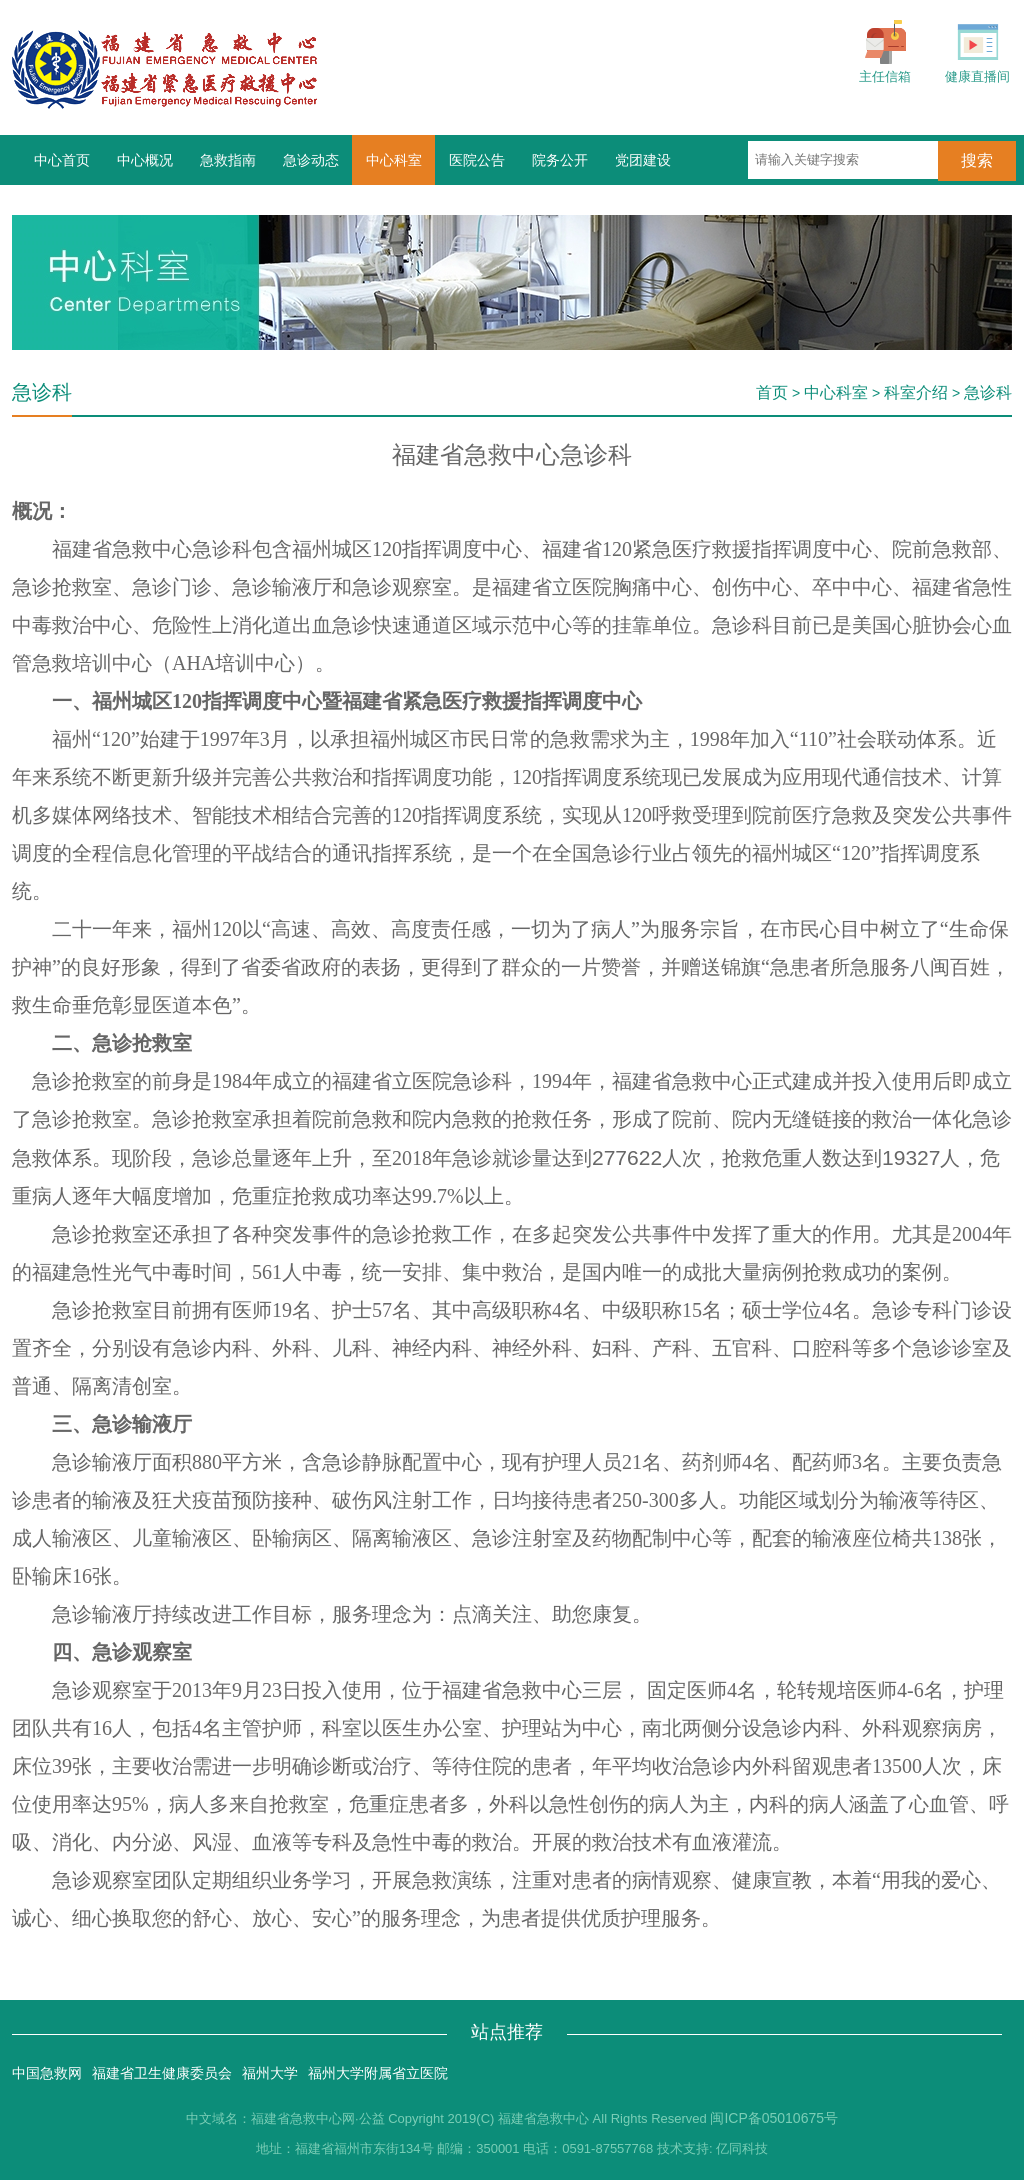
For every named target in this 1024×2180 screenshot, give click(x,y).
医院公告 (477, 160)
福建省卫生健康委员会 (162, 2073)
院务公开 (560, 160)
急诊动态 (311, 160)
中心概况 (145, 160)
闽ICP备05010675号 (774, 2118)
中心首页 (62, 160)
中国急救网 (47, 2073)
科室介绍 (916, 392)
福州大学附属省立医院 (378, 2073)
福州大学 (270, 2073)
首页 (772, 392)
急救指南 (228, 160)
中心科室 (394, 160)
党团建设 (643, 160)
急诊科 (988, 392)
